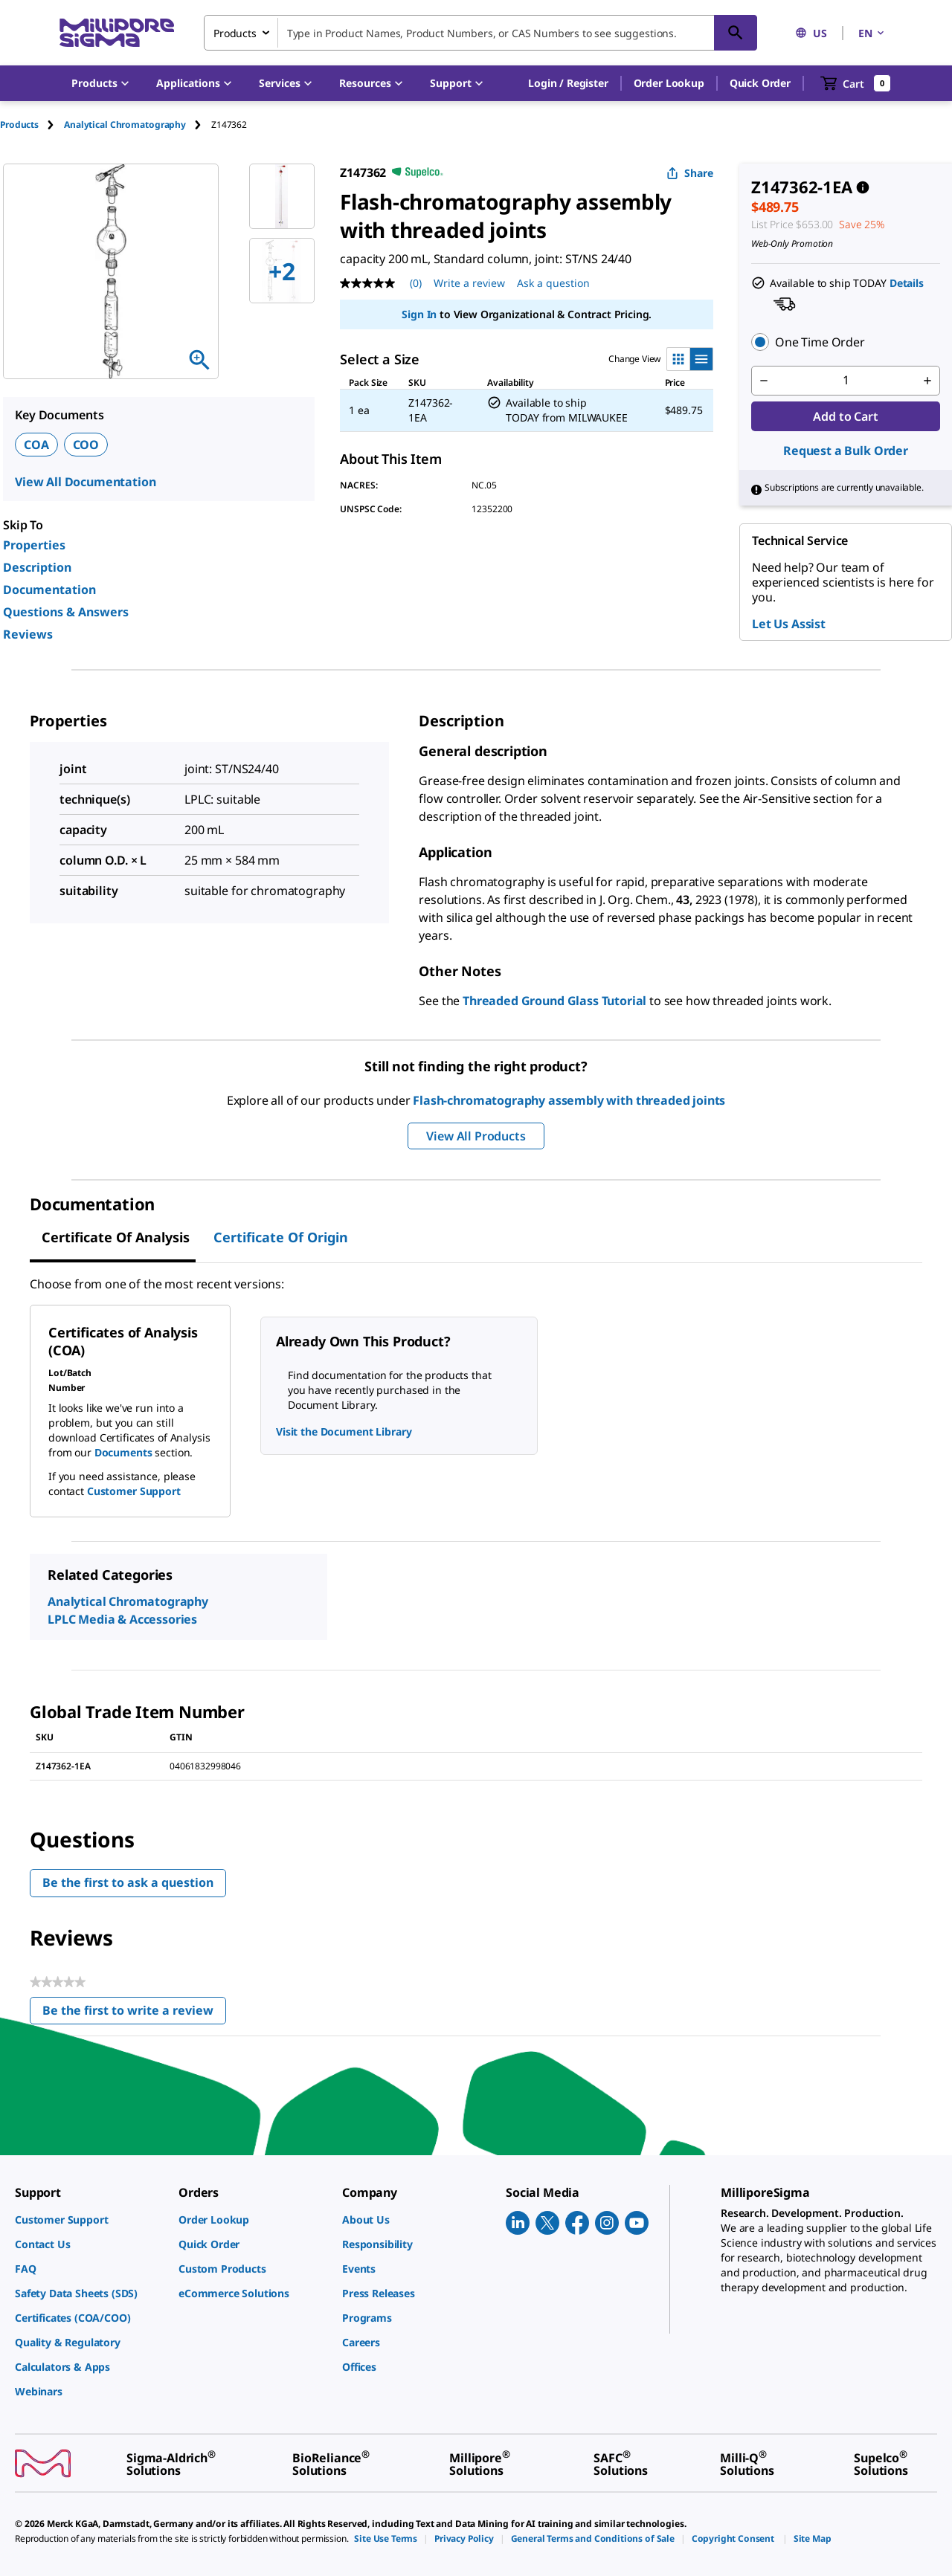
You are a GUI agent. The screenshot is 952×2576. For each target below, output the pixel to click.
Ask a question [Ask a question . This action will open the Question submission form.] (553, 283)
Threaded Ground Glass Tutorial (554, 1000)
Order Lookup (669, 83)
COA (36, 444)
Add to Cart (845, 416)
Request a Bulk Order (845, 450)
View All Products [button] (475, 1136)
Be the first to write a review (134, 2013)
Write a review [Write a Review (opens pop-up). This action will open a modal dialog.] (469, 283)
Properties (34, 545)
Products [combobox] (235, 33)
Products (19, 124)
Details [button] (907, 283)
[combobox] (480, 33)
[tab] (32, 124)
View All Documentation (85, 481)
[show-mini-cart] (855, 83)
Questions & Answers (66, 612)
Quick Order (760, 83)
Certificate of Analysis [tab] (116, 1237)
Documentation (49, 589)
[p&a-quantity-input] (846, 381)
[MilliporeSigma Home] (117, 33)
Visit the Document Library (343, 1431)
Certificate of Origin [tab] (280, 1237)
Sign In (419, 314)
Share (689, 173)
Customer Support (134, 1491)
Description (37, 567)
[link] (89, 2219)
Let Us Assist (789, 623)
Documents (123, 1452)
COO (86, 444)
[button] (568, 83)
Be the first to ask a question (127, 1882)
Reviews (28, 634)
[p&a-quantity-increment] (927, 381)
